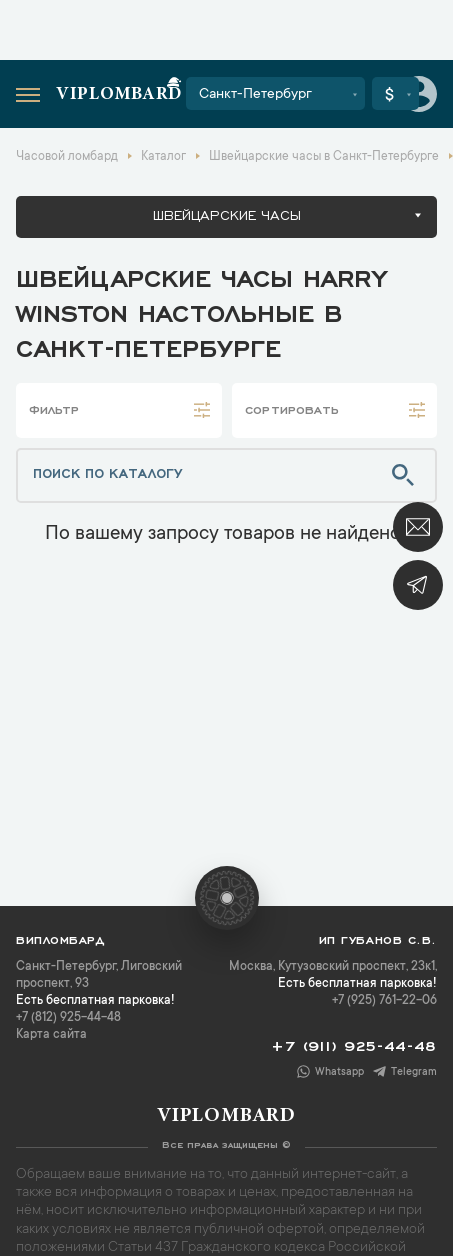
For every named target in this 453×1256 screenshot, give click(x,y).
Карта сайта (51, 1035)
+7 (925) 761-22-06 (384, 1001)
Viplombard (119, 95)
